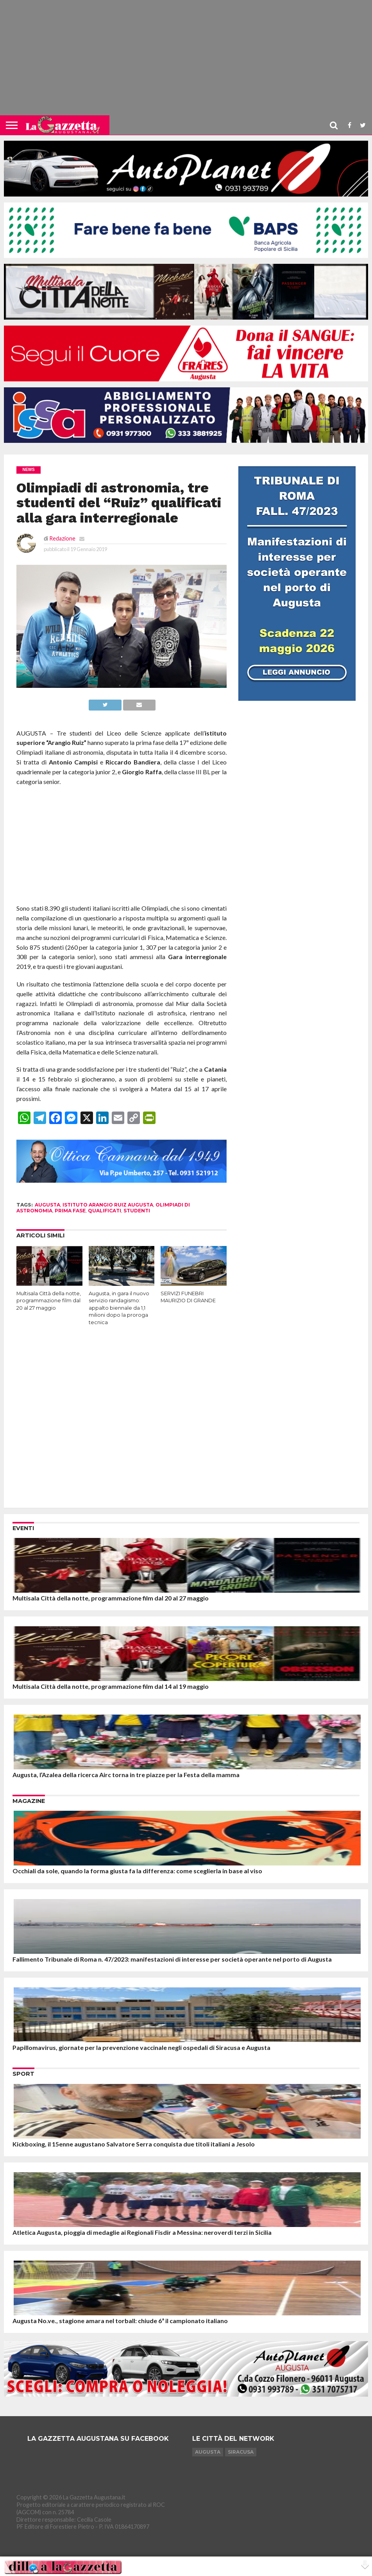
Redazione (62, 538)
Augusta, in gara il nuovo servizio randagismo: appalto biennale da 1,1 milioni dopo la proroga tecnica (119, 1308)
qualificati (104, 1211)
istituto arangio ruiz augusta (108, 1205)
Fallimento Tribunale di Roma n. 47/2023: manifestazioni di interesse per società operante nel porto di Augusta (172, 1959)
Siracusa (241, 2452)
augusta (47, 1205)
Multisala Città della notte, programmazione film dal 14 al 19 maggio (111, 1686)
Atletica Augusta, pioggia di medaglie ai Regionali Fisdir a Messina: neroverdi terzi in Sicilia (142, 2232)
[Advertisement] (186, 60)
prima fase (70, 1211)
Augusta (207, 2452)
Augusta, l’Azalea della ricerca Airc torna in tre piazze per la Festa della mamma (126, 1774)
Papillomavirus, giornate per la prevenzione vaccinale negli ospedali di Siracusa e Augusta (141, 2047)
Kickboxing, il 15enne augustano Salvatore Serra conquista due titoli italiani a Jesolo (134, 2144)
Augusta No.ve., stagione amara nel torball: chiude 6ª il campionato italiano (120, 2320)
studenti (136, 1211)
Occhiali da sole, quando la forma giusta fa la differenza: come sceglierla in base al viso (137, 1870)
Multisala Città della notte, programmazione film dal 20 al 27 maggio (48, 1301)
